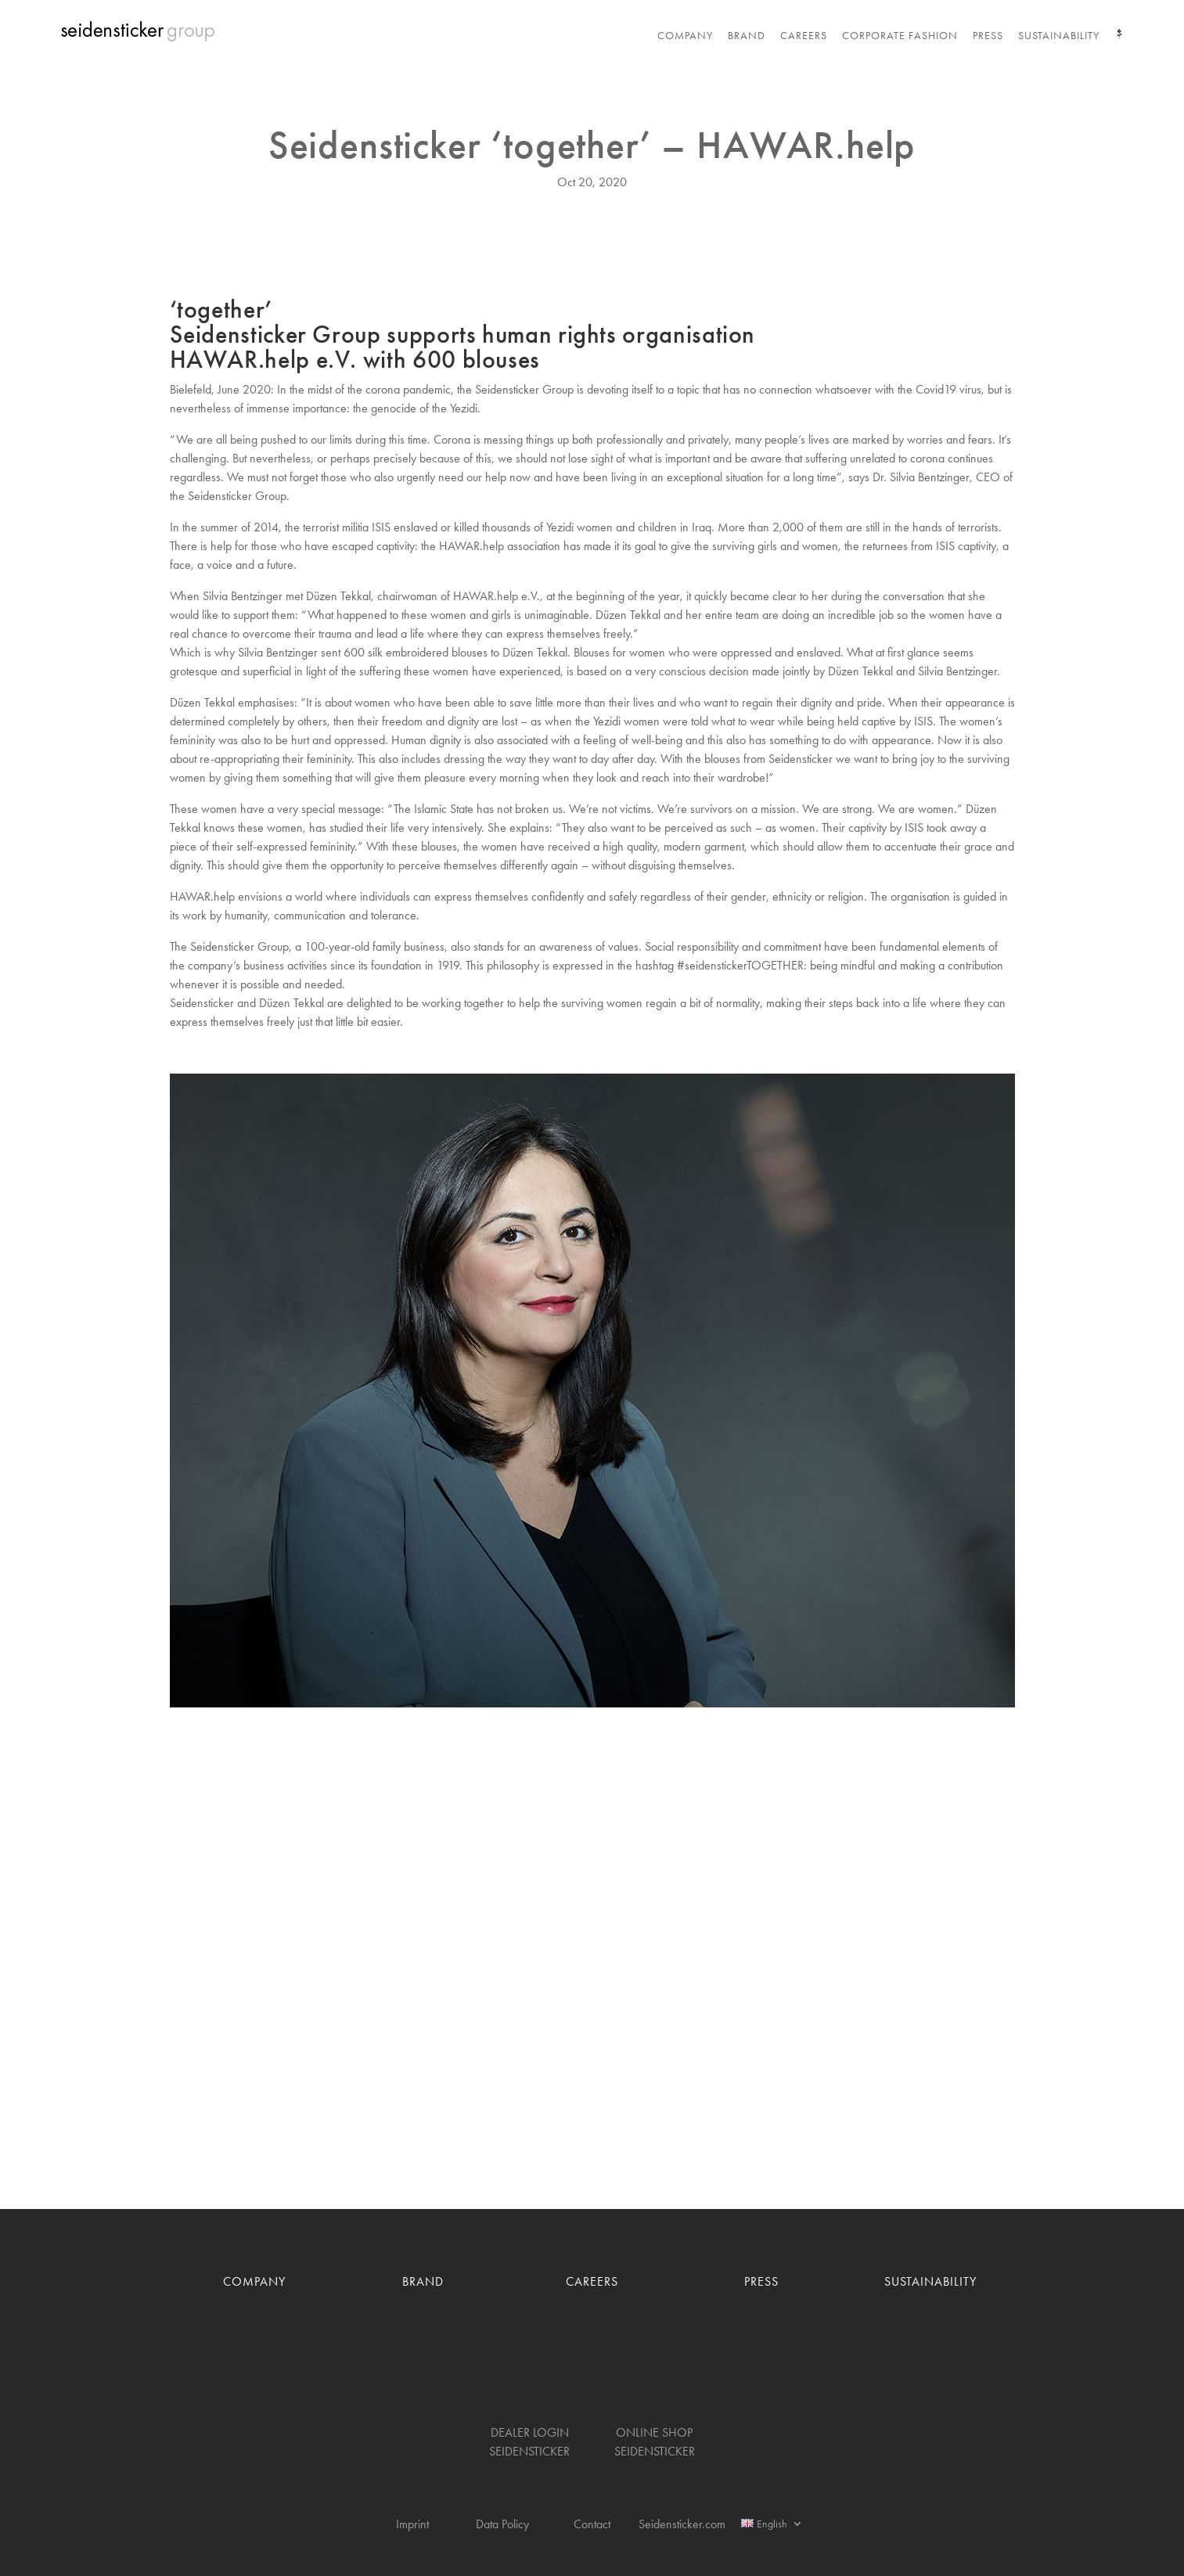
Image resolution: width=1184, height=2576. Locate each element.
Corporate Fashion (900, 36)
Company (685, 36)
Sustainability (1058, 36)
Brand (746, 36)
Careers (803, 36)
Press (988, 36)
